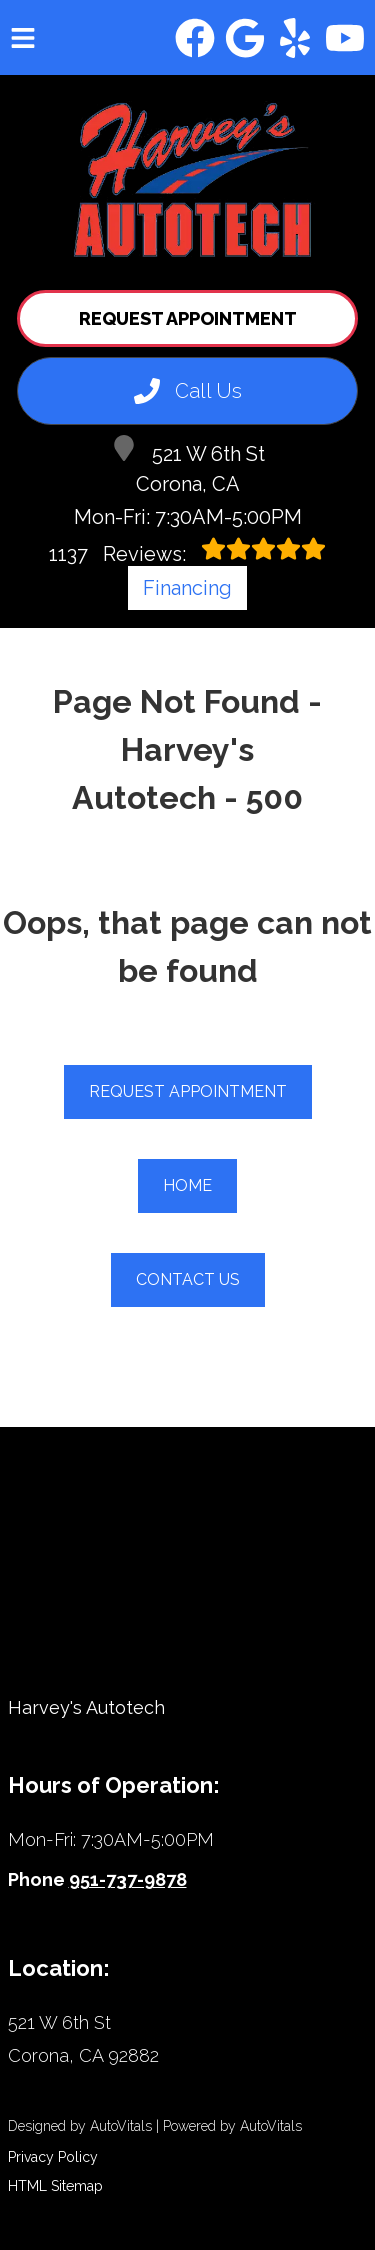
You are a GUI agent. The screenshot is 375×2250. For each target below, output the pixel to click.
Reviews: (187, 551)
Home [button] (187, 1185)
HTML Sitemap (55, 2186)
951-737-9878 (128, 1879)
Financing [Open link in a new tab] (187, 588)
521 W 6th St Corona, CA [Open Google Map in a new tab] (188, 465)
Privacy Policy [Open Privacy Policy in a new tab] (53, 2157)
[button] (195, 38)
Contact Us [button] (188, 1279)
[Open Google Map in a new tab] (188, 2039)
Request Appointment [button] (188, 318)
